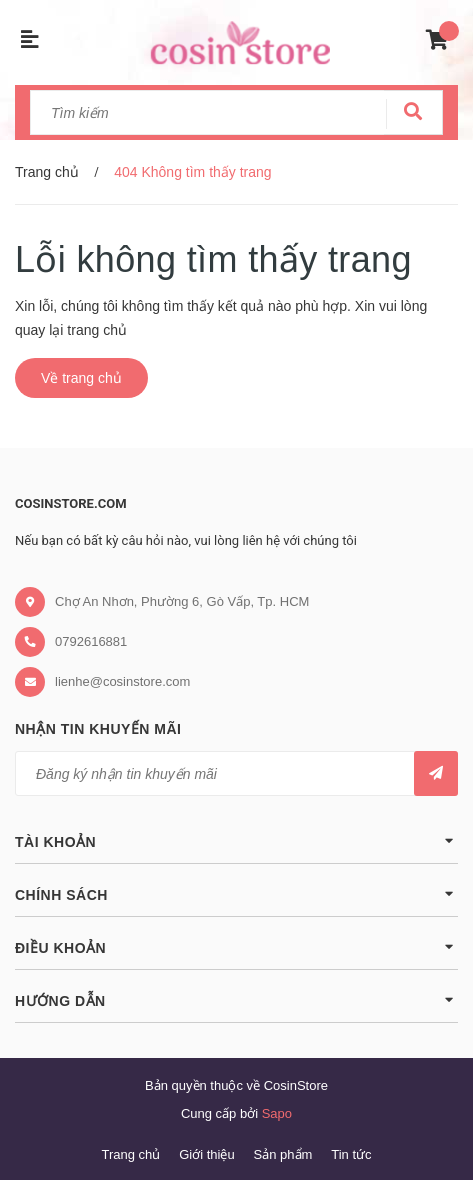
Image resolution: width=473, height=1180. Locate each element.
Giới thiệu (206, 1154)
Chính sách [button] (236, 893)
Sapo (277, 1113)
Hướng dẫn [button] (236, 999)
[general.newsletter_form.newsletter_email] (236, 773)
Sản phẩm (283, 1154)
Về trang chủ (81, 378)
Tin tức (351, 1154)
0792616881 (91, 641)
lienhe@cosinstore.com (122, 681)
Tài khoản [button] (236, 840)
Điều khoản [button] (236, 946)
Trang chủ (130, 1154)
